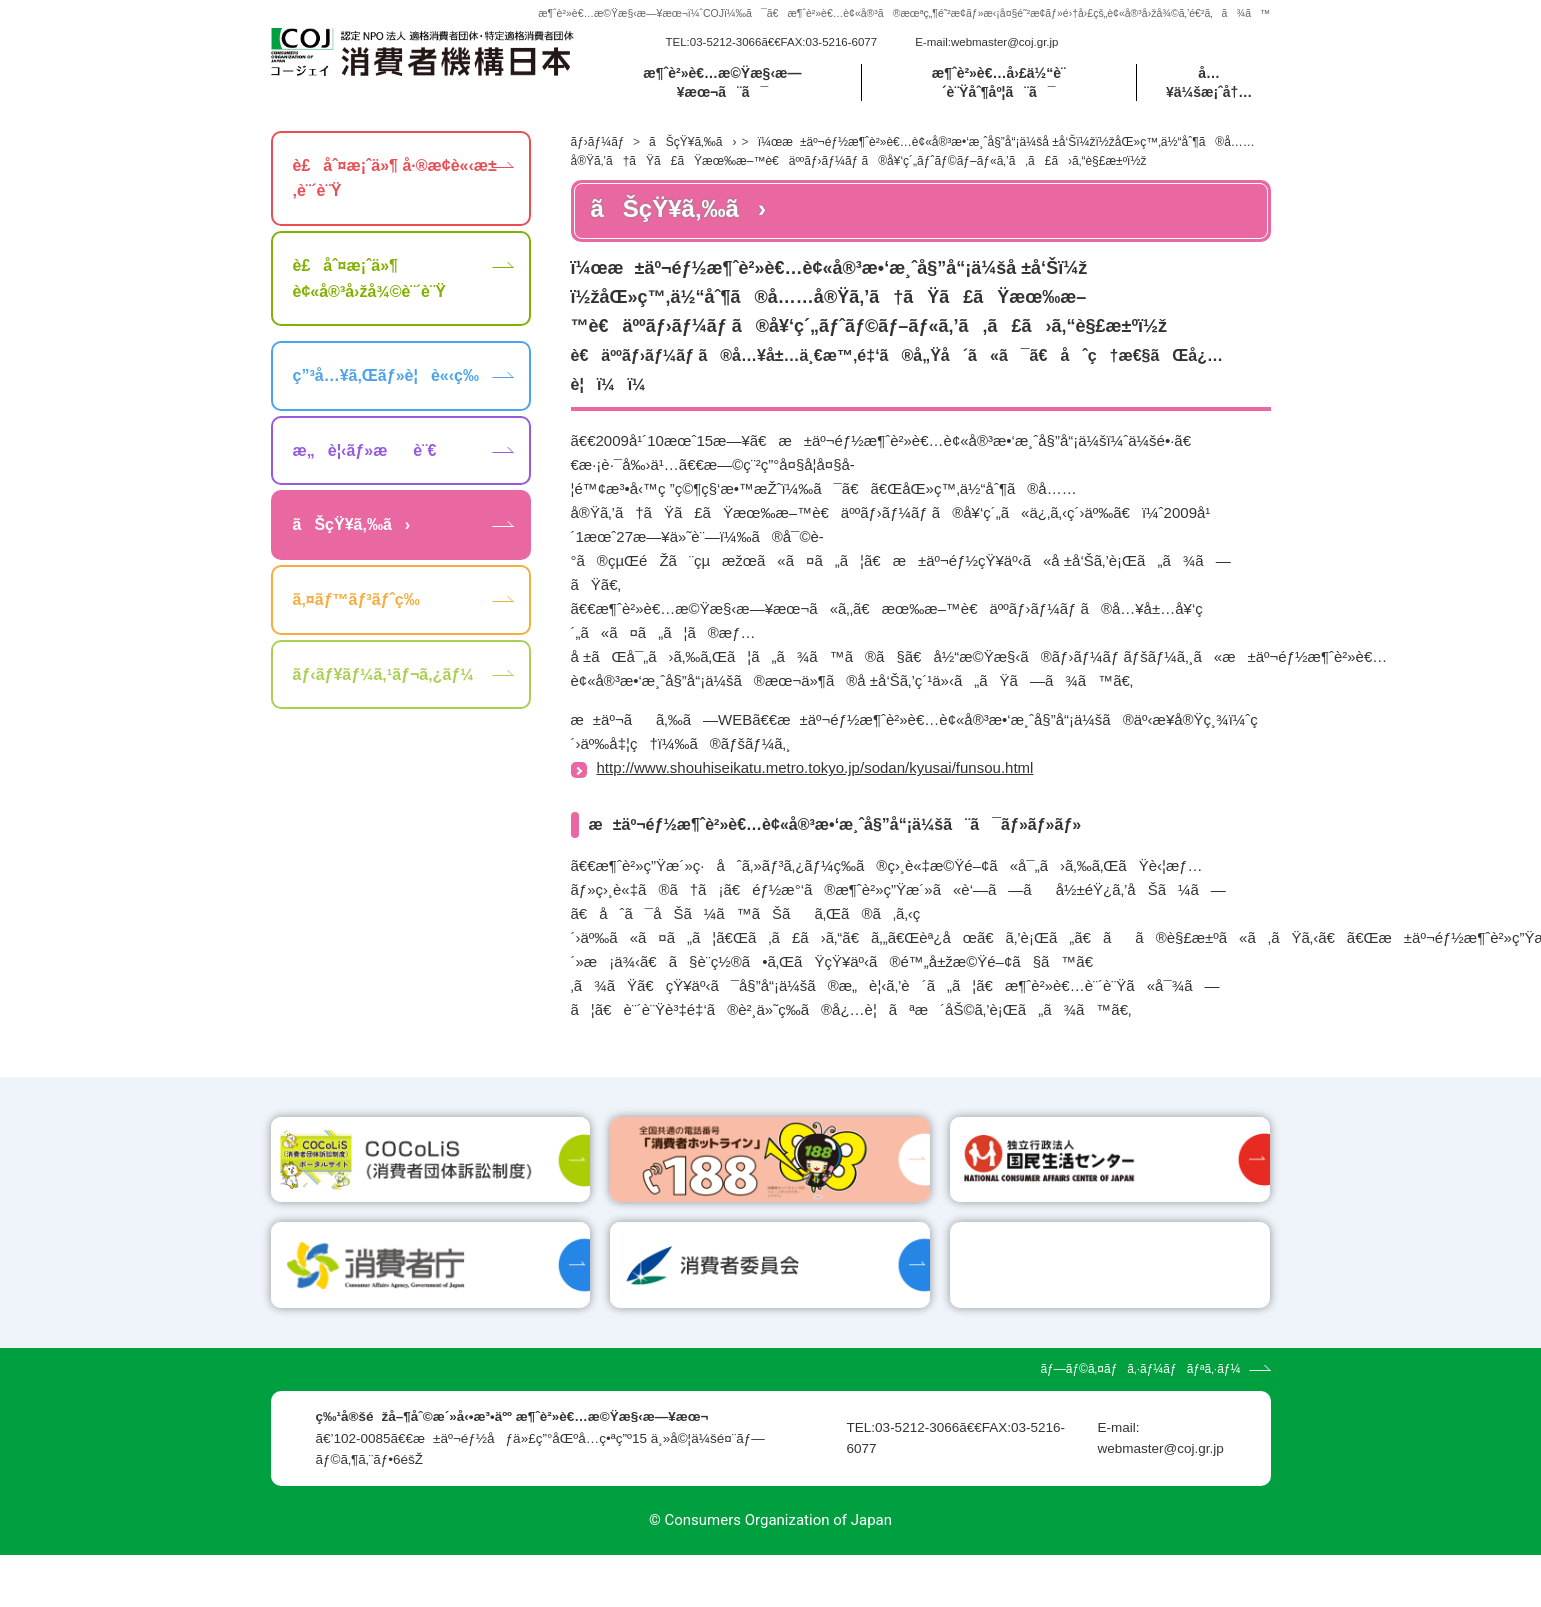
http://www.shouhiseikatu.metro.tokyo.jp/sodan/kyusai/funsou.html (815, 791)
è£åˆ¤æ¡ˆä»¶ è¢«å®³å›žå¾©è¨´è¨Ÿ (369, 302)
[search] (1154, 54)
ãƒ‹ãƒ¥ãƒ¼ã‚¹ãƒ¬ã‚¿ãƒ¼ (383, 697)
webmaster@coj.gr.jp (1005, 54)
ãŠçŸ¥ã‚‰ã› (692, 165)
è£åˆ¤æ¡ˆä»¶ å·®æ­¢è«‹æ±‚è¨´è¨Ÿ (395, 201)
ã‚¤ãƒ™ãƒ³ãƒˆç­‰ (356, 623)
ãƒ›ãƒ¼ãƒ (599, 165)
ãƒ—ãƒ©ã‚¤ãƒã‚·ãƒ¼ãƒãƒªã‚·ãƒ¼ (1140, 1422)
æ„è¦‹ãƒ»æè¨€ (365, 473)
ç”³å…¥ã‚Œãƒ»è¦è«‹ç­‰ (386, 399)
